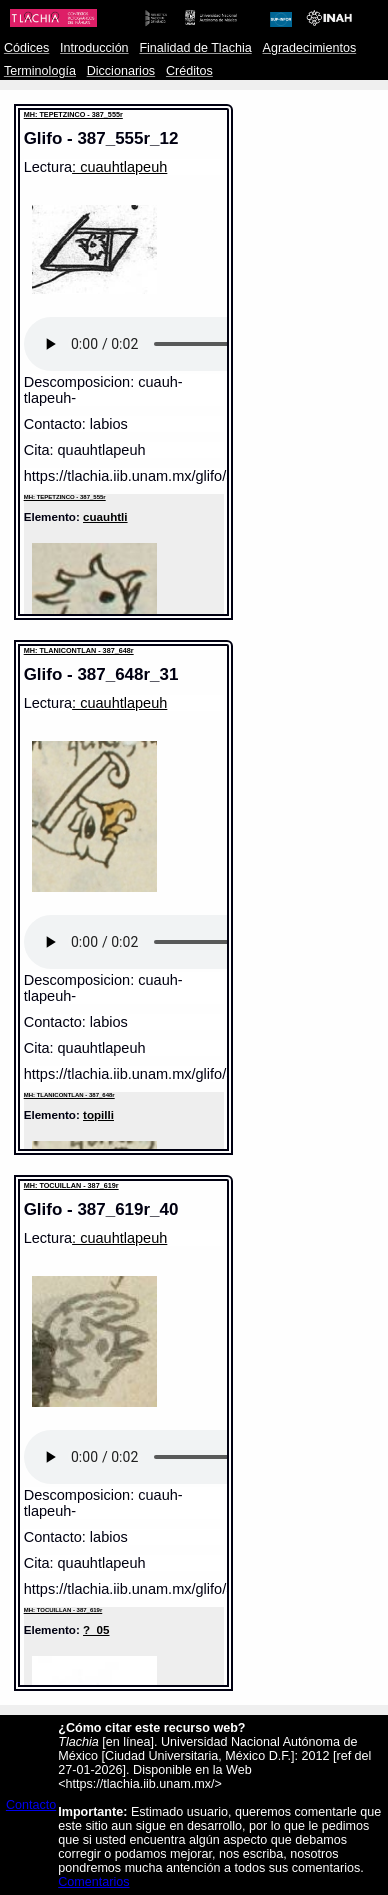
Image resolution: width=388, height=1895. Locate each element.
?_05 (96, 1629)
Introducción (94, 48)
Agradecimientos (310, 48)
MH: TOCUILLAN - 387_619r (71, 1185)
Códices (26, 48)
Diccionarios (121, 71)
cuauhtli (105, 516)
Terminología (40, 71)
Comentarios (93, 1882)
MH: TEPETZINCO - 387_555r (73, 114)
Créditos (189, 71)
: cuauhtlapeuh (119, 167)
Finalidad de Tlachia (195, 48)
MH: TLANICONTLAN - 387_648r (79, 650)
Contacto (31, 1805)
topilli (98, 1114)
